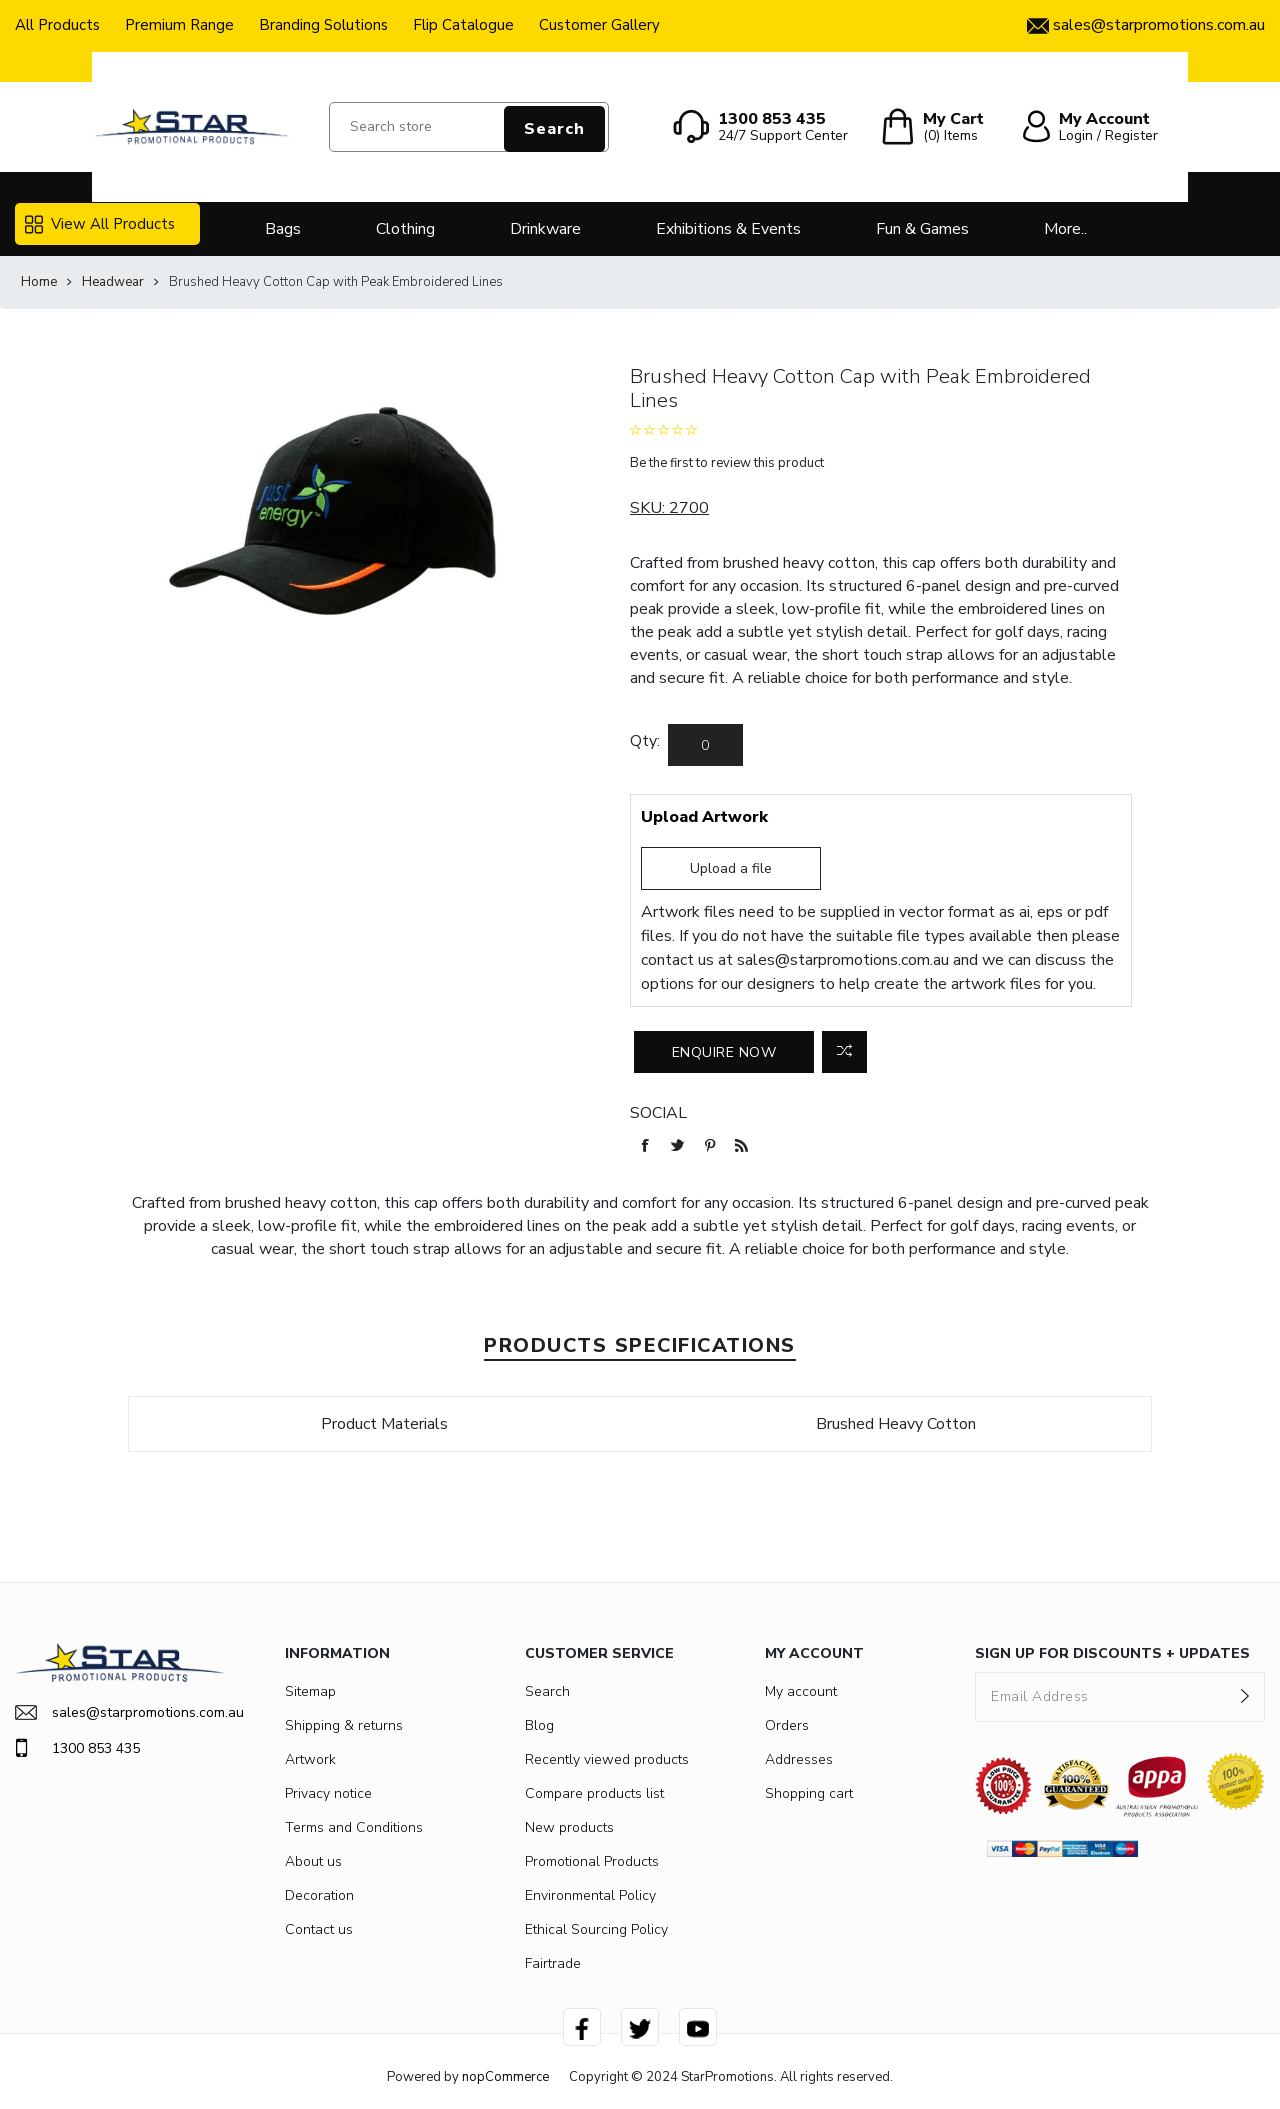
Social (658, 1113)
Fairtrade (553, 1963)
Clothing (405, 229)
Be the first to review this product (727, 463)
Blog (539, 1725)
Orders (787, 1725)
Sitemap (310, 1691)
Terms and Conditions (354, 1827)
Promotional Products (592, 1861)
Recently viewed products (607, 1759)
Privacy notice (328, 1793)
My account (801, 1691)
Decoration (319, 1895)
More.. (1065, 229)
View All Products (100, 224)
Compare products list (594, 1793)
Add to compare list (844, 1052)
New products (569, 1827)
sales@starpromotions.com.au (843, 960)
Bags (283, 229)
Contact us (319, 1929)
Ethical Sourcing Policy (596, 1929)
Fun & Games (922, 229)
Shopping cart (809, 1793)
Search (554, 129)
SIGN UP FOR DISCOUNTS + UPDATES (1112, 1653)
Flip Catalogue (463, 25)
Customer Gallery (599, 25)
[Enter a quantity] (705, 745)
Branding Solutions (323, 25)
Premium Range (179, 25)
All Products (57, 25)
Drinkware (545, 229)
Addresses (799, 1759)
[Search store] (469, 127)
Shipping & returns (344, 1725)
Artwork (310, 1759)
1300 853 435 (77, 1748)
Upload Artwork (704, 817)
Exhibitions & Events (728, 229)
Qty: (645, 741)
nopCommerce (505, 2077)
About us (313, 1861)
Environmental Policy (590, 1895)
